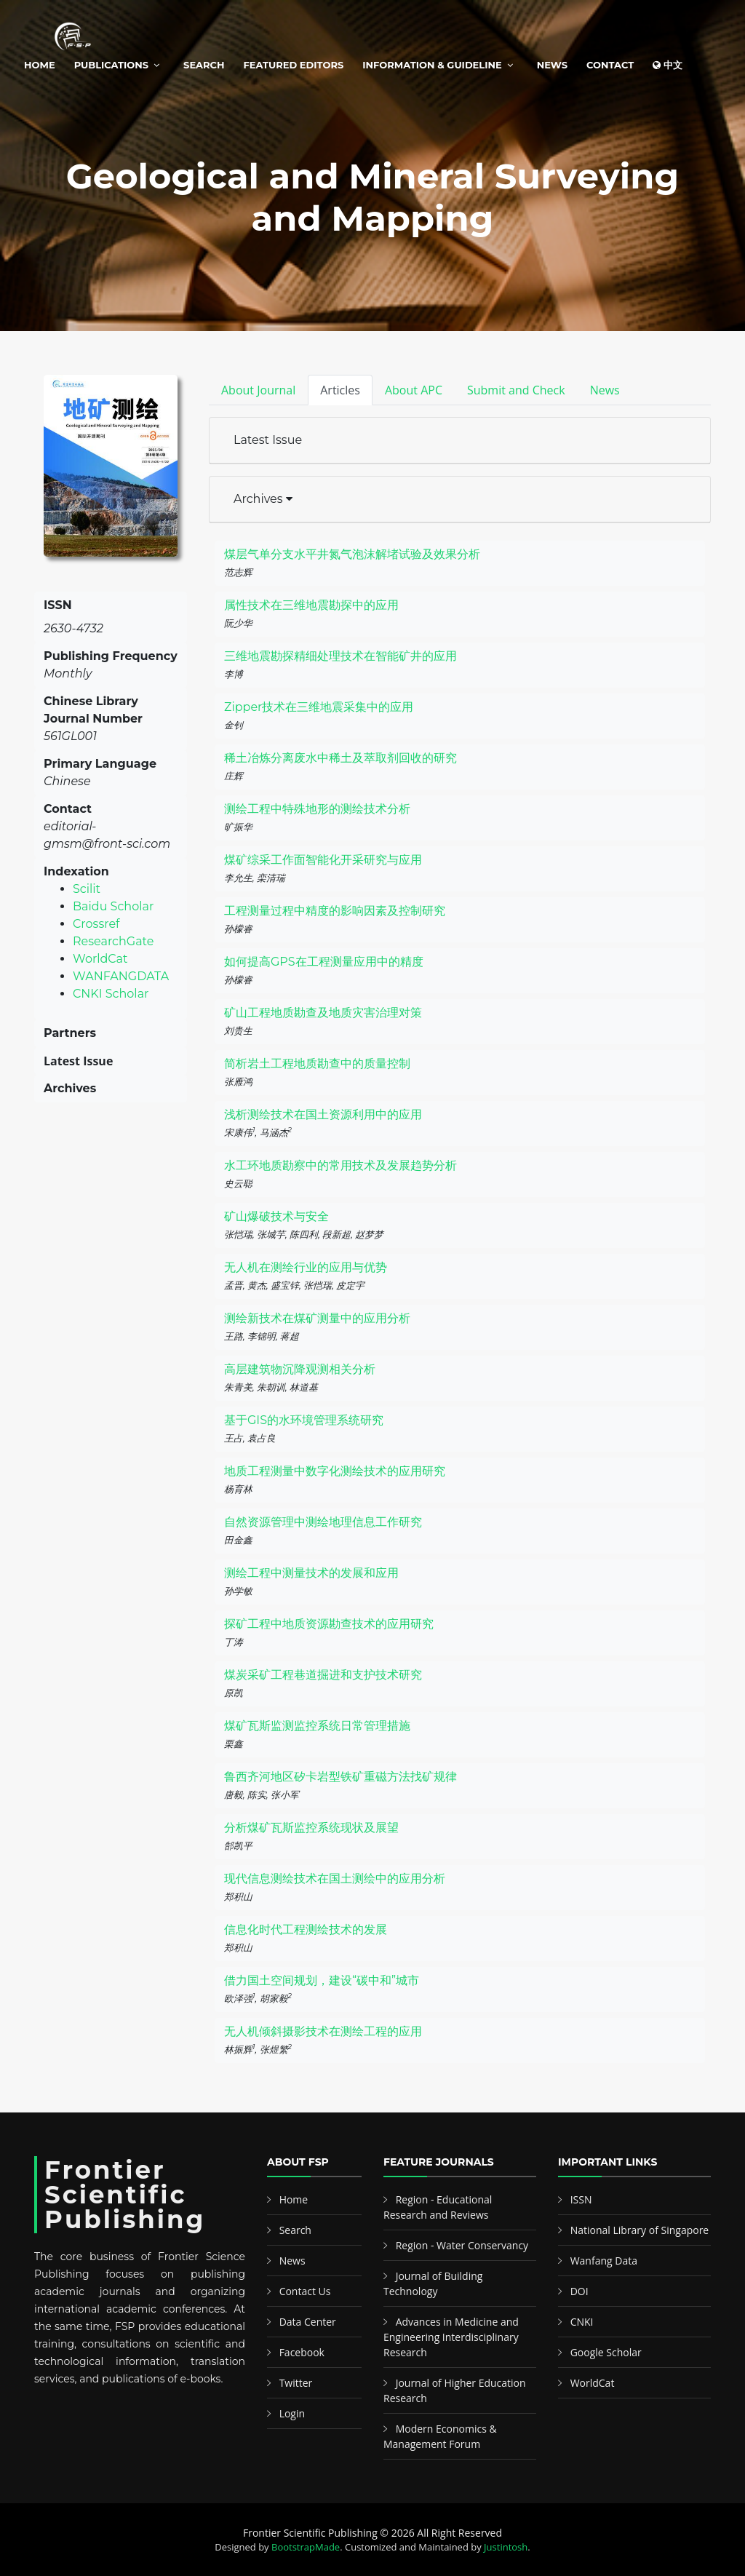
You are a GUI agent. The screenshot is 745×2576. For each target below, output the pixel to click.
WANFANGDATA (121, 976)
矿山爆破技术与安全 (276, 1216)
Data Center (307, 2322)
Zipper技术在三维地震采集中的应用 (319, 707)
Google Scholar (606, 2352)
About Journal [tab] (258, 390)
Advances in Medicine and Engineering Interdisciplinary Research (451, 2337)
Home (39, 65)
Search (203, 65)
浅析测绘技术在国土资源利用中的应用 (323, 1114)
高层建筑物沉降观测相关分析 (299, 1369)
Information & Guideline (431, 65)
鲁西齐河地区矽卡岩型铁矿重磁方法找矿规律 (340, 1777)
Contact (610, 65)
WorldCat (100, 959)
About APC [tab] (413, 390)
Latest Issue (268, 440)
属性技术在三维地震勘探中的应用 (311, 605)
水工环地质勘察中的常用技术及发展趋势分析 (340, 1165)
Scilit (86, 889)
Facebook (301, 2352)
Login (292, 2413)
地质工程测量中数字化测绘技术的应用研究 (334, 1471)
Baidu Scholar (113, 906)
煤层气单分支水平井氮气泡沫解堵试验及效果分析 (352, 554)
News (552, 65)
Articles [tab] (340, 390)
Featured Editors (294, 65)
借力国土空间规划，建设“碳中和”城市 (321, 1980)
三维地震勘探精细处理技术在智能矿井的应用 (340, 656)
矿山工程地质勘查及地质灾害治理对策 (323, 1012)
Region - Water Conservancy (462, 2245)
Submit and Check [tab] (516, 390)
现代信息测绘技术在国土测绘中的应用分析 (334, 1878)
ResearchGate (113, 941)
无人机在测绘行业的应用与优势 (305, 1267)
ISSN (581, 2199)
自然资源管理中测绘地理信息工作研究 (323, 1522)
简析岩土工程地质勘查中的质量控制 (317, 1063)
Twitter (296, 2383)
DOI (579, 2291)
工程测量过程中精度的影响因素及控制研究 (334, 911)
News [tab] (605, 390)
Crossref (96, 924)
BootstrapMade (305, 2546)
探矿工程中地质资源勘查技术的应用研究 (329, 1624)
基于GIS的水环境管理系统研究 (303, 1420)
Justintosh (505, 2546)
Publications (111, 65)
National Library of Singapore (639, 2230)
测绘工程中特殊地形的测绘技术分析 (317, 809)
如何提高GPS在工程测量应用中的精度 (323, 962)
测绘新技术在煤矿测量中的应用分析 (317, 1318)
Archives (263, 499)
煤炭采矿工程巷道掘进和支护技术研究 (323, 1675)
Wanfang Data (603, 2260)
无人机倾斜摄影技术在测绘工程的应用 (323, 2031)
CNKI (582, 2322)
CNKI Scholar (111, 994)
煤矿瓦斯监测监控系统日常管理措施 (317, 1726)
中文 (667, 65)
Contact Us (305, 2291)
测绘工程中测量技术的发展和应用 (311, 1573)
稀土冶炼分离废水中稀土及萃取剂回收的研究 (340, 758)
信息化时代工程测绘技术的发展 (305, 1929)
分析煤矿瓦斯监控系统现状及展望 (311, 1827)
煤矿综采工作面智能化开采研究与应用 (323, 860)
